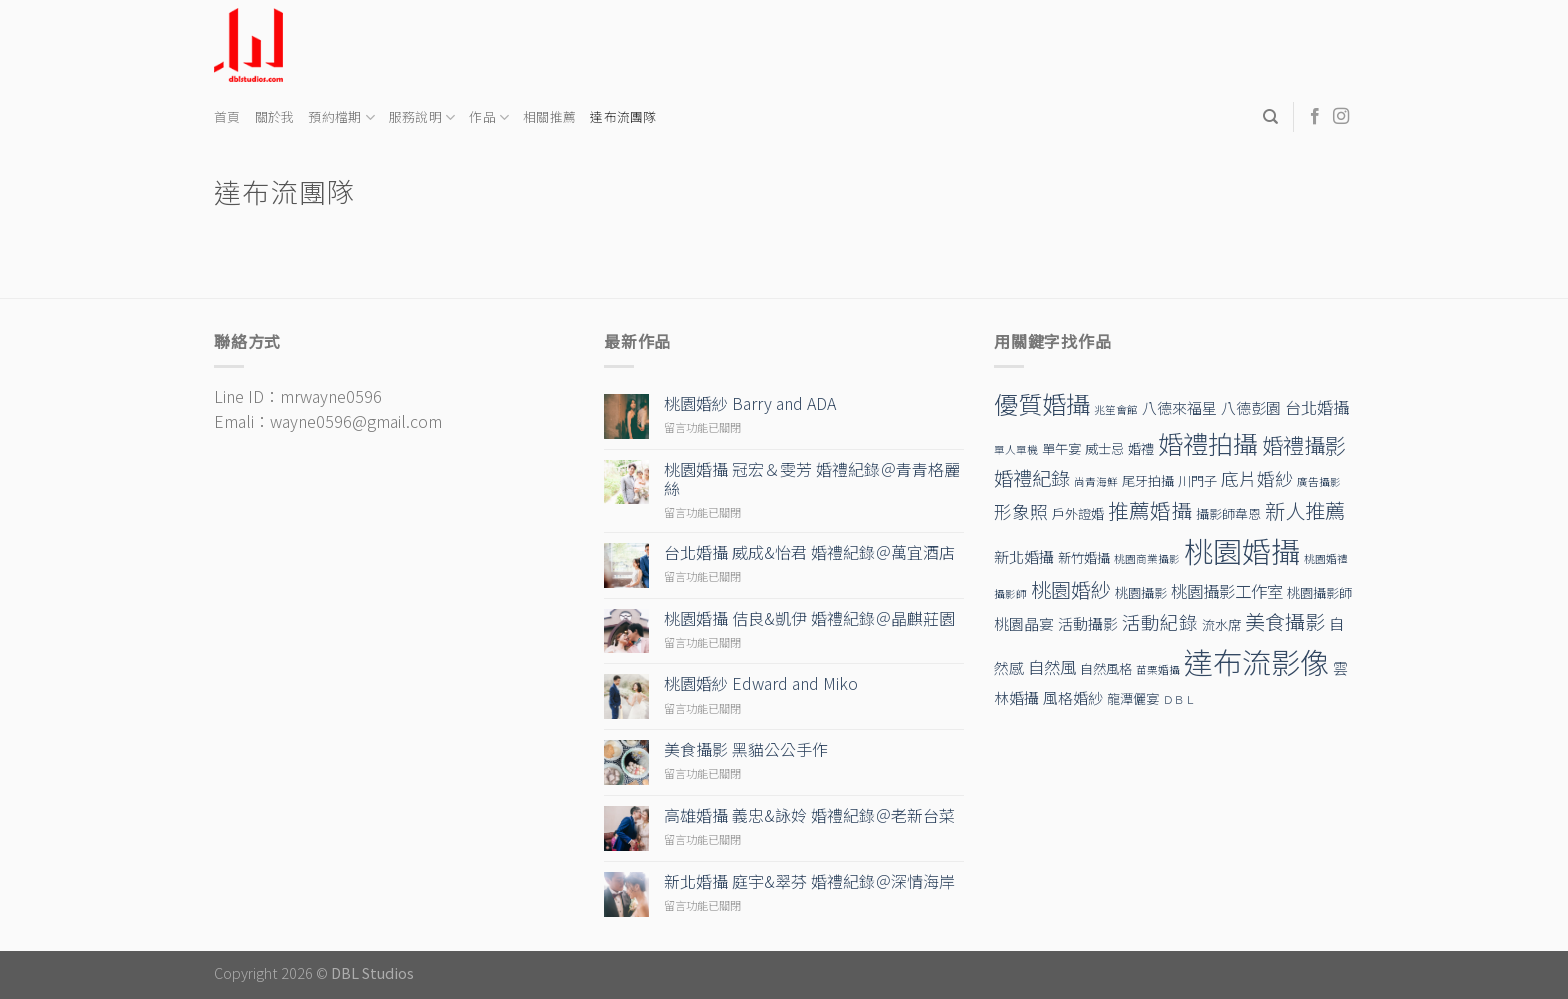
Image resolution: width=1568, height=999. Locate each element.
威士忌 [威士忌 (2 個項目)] (1104, 448)
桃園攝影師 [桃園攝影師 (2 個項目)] (1319, 592)
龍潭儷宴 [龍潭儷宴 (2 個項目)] (1133, 698)
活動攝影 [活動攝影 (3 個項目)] (1088, 623)
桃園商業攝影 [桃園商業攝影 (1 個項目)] (1147, 558)
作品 (489, 117)
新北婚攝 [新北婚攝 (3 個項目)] (1024, 556)
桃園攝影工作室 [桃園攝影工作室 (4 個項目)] (1227, 591)
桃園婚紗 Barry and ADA (750, 403)
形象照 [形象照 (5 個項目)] (1021, 511)
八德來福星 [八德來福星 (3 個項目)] (1179, 407)
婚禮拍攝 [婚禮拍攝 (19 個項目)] (1208, 443)
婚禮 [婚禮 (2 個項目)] (1141, 448)
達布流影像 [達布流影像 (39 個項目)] (1256, 661)
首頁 (227, 116)
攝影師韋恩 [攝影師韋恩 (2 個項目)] (1228, 513)
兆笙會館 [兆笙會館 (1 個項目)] (1116, 409)
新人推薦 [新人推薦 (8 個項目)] (1305, 510)
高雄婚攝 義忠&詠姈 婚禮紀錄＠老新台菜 (809, 815)
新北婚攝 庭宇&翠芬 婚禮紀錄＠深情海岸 (809, 881)
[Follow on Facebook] (1315, 117)
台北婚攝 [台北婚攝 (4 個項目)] (1317, 407)
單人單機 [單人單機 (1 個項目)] (1016, 449)
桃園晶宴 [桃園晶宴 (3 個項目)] (1024, 623)
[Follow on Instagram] (1341, 117)
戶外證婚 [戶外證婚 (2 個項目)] (1078, 513)
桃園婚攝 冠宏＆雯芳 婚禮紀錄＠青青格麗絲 (812, 479)
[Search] (1270, 117)
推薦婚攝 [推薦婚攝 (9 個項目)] (1150, 510)
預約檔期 (341, 117)
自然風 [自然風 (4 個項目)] (1052, 667)
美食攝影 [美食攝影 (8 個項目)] (1285, 621)
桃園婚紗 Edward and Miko (761, 683)
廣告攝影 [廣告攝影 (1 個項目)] (1319, 481)
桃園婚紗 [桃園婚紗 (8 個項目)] (1071, 589)
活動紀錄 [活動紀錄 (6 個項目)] (1160, 621)
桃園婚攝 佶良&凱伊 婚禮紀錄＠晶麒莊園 (809, 618)
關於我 (275, 116)
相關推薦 (549, 116)
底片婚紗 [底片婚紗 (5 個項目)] (1257, 478)
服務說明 (422, 117)
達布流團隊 (623, 116)
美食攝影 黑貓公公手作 (746, 749)
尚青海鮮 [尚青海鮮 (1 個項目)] (1096, 481)
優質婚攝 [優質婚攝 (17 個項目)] (1042, 403)
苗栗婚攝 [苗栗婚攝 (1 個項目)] (1158, 669)
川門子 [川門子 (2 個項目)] (1197, 480)
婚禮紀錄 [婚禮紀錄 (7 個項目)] (1032, 478)
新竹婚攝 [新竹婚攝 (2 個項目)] (1084, 557)
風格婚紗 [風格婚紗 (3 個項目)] (1073, 697)
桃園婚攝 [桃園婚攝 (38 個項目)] (1242, 550)
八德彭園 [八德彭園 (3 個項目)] (1251, 407)
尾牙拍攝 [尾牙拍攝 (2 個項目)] (1148, 480)
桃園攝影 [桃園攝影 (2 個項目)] (1141, 592)
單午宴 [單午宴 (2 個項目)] (1061, 448)
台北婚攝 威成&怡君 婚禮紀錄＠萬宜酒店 (809, 552)
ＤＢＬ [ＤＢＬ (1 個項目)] (1179, 699)
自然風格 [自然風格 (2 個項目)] (1106, 668)
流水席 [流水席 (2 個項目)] (1221, 624)
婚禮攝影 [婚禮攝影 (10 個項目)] (1304, 444)
